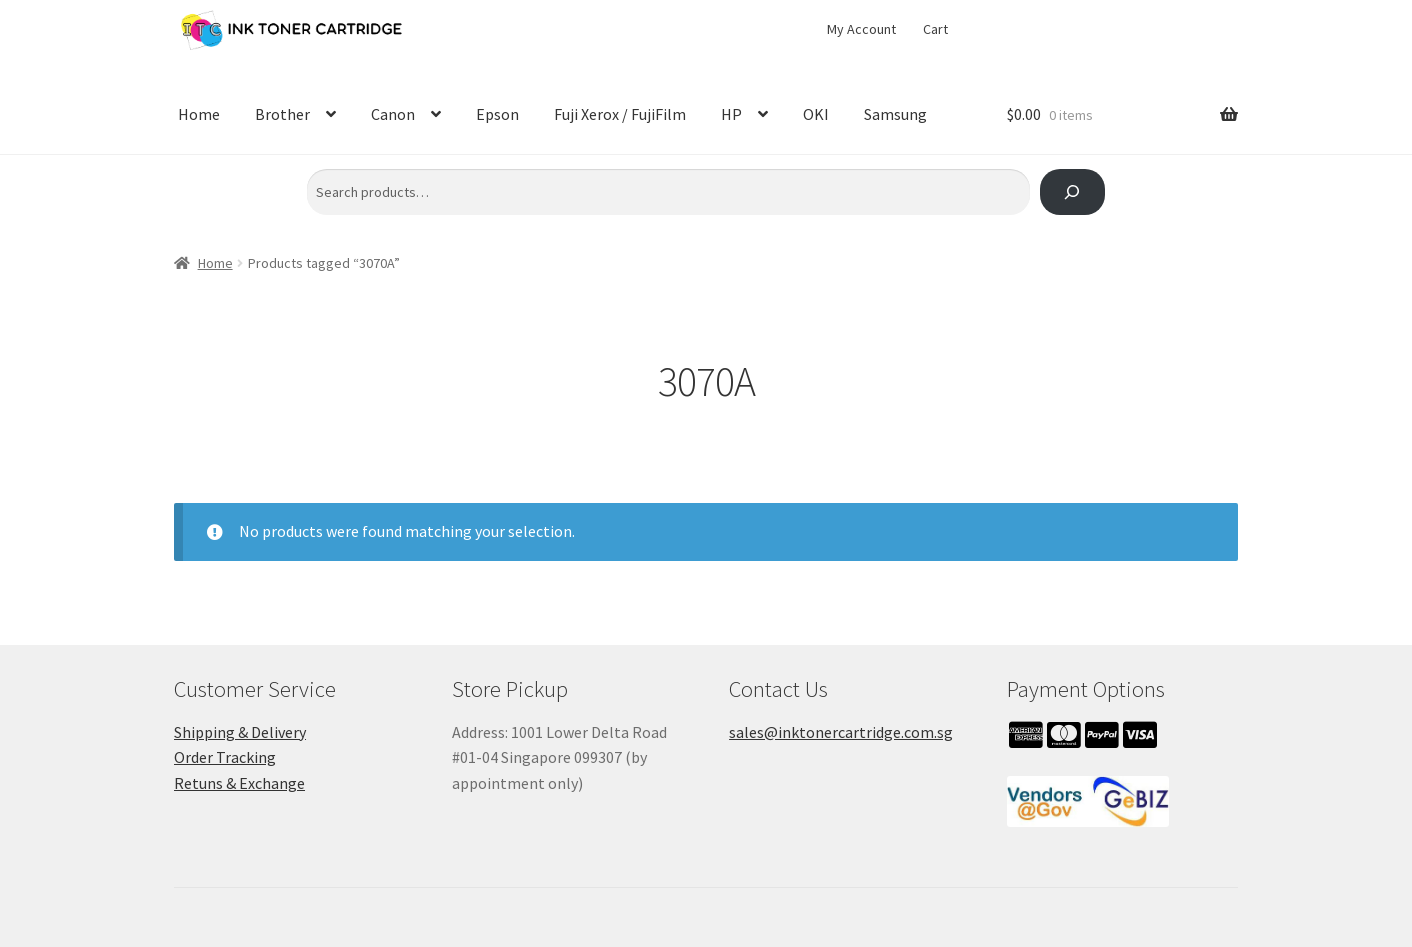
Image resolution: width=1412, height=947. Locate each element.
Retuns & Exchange (239, 783)
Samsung (895, 114)
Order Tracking (225, 757)
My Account (861, 29)
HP (731, 114)
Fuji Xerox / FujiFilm (620, 114)
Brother (282, 114)
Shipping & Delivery (240, 732)
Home (199, 114)
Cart (935, 29)
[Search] (1072, 192)
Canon (393, 114)
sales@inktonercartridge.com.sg (841, 732)
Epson (497, 114)
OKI (816, 114)
